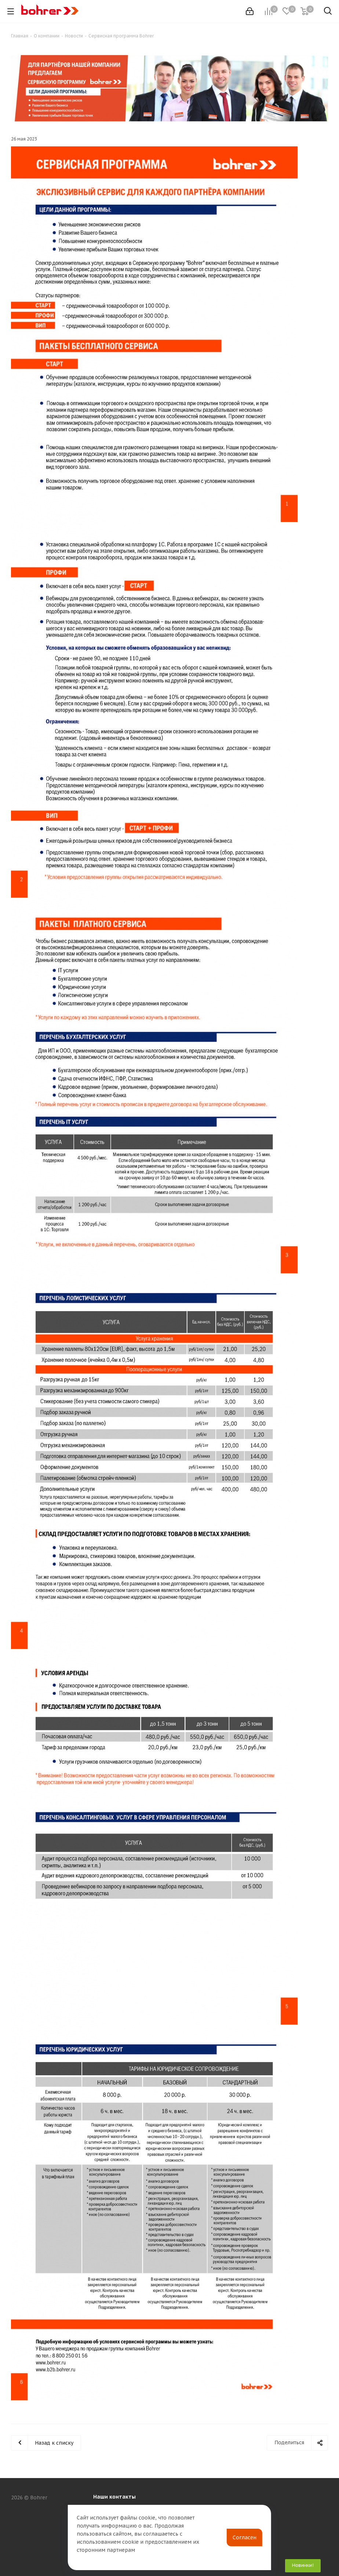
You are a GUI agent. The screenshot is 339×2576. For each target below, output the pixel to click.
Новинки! (303, 2565)
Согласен (244, 2537)
